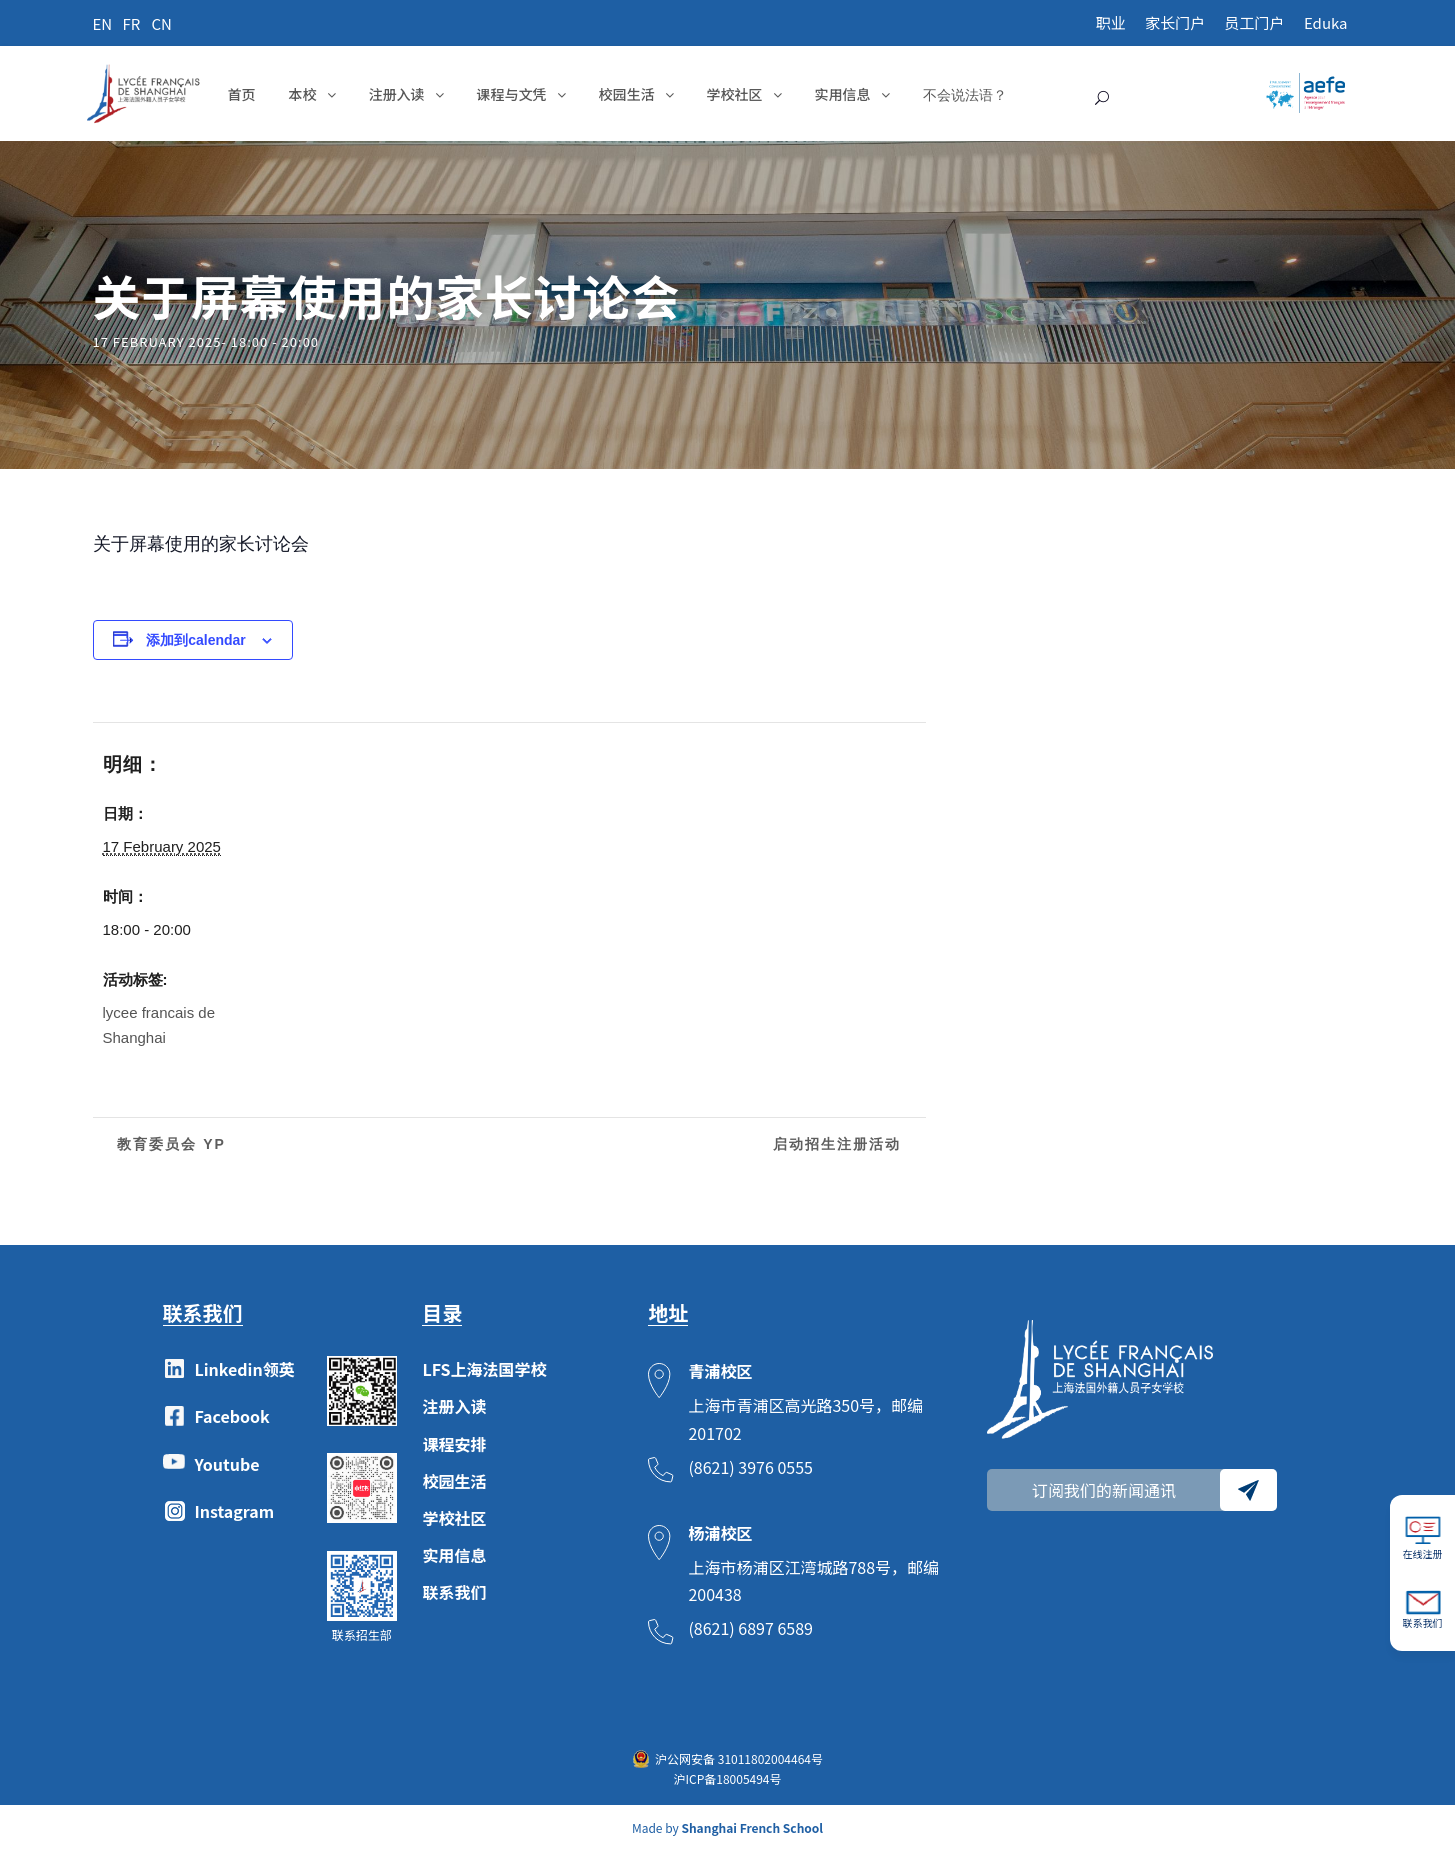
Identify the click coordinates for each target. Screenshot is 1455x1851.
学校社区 (735, 94)
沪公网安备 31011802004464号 (739, 1758)
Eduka (1326, 22)
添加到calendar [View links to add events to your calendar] (196, 640)
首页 (242, 94)
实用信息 (843, 94)
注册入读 (397, 94)
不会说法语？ (965, 94)
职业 (1111, 22)
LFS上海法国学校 (484, 1369)
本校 (303, 94)
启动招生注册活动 (840, 1144)
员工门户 (1255, 22)
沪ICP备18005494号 (727, 1778)
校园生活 (627, 94)
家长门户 (1175, 22)
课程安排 (454, 1444)
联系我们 (454, 1592)
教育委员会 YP (169, 1144)
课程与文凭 (512, 94)
